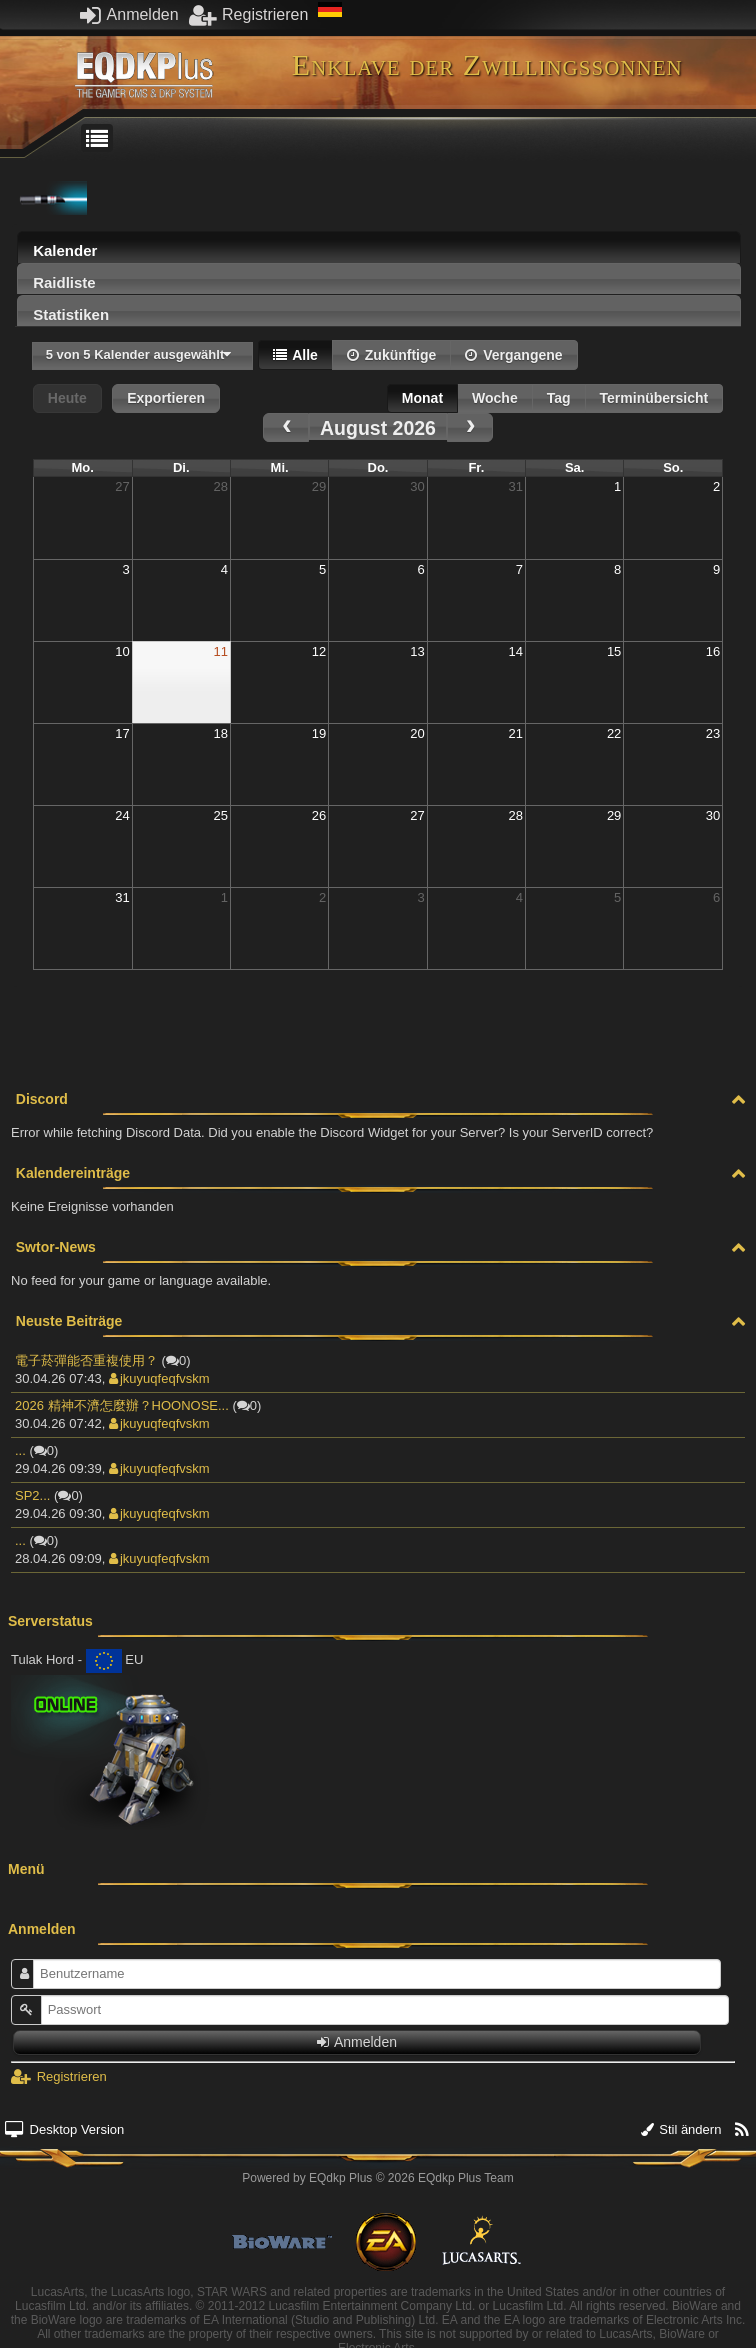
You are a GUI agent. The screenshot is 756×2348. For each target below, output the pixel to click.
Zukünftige (391, 355)
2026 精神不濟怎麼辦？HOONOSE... (122, 1405)
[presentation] (379, 252)
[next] (470, 427)
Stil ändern (681, 2129)
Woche (495, 398)
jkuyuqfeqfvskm (159, 1378)
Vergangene (513, 355)
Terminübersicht (654, 398)
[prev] (286, 427)
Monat (422, 398)
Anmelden (129, 14)
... (20, 1450)
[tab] (379, 247)
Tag (559, 398)
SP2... (32, 1495)
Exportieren (166, 398)
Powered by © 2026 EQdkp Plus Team (377, 2178)
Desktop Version (64, 2129)
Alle (295, 355)
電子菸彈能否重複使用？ (86, 1360)
